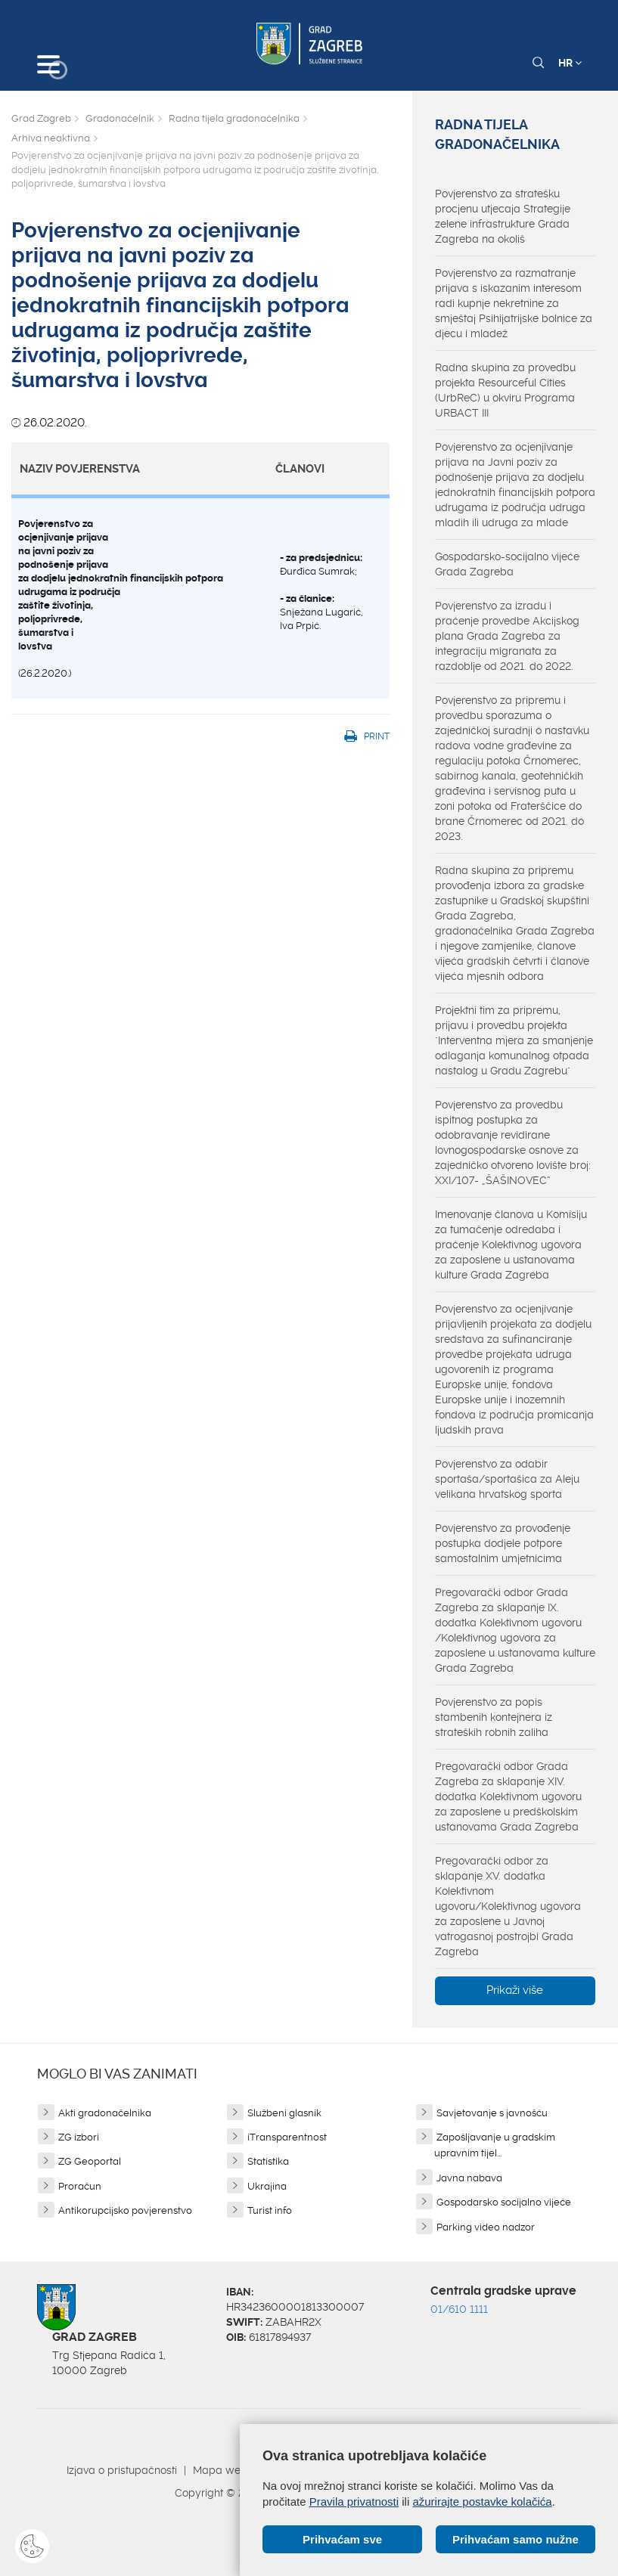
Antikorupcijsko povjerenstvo (125, 2210)
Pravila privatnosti (354, 2501)
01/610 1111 (459, 2309)
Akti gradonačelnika (104, 2113)
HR (570, 63)
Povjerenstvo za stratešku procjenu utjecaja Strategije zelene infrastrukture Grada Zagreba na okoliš (502, 216)
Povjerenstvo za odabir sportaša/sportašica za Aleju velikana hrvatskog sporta (507, 1479)
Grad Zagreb (41, 118)
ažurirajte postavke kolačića (481, 2501)
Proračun (79, 2186)
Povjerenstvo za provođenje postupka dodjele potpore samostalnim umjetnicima (502, 1543)
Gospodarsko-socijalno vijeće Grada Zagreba (507, 564)
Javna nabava (469, 2178)
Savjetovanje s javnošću (492, 2113)
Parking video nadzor (485, 2227)
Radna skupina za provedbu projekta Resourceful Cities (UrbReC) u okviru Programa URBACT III (505, 390)
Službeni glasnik (284, 2113)
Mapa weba (223, 2470)
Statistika (268, 2161)
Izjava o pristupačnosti (122, 2470)
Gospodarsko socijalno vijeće (503, 2202)
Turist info (269, 2210)
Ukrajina (267, 2186)
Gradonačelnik (119, 118)
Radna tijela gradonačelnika (234, 118)
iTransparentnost (287, 2137)
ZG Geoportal (89, 2161)
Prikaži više (514, 1990)
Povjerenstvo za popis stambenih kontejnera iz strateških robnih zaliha (493, 1717)
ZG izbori (78, 2137)
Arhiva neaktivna (50, 138)
